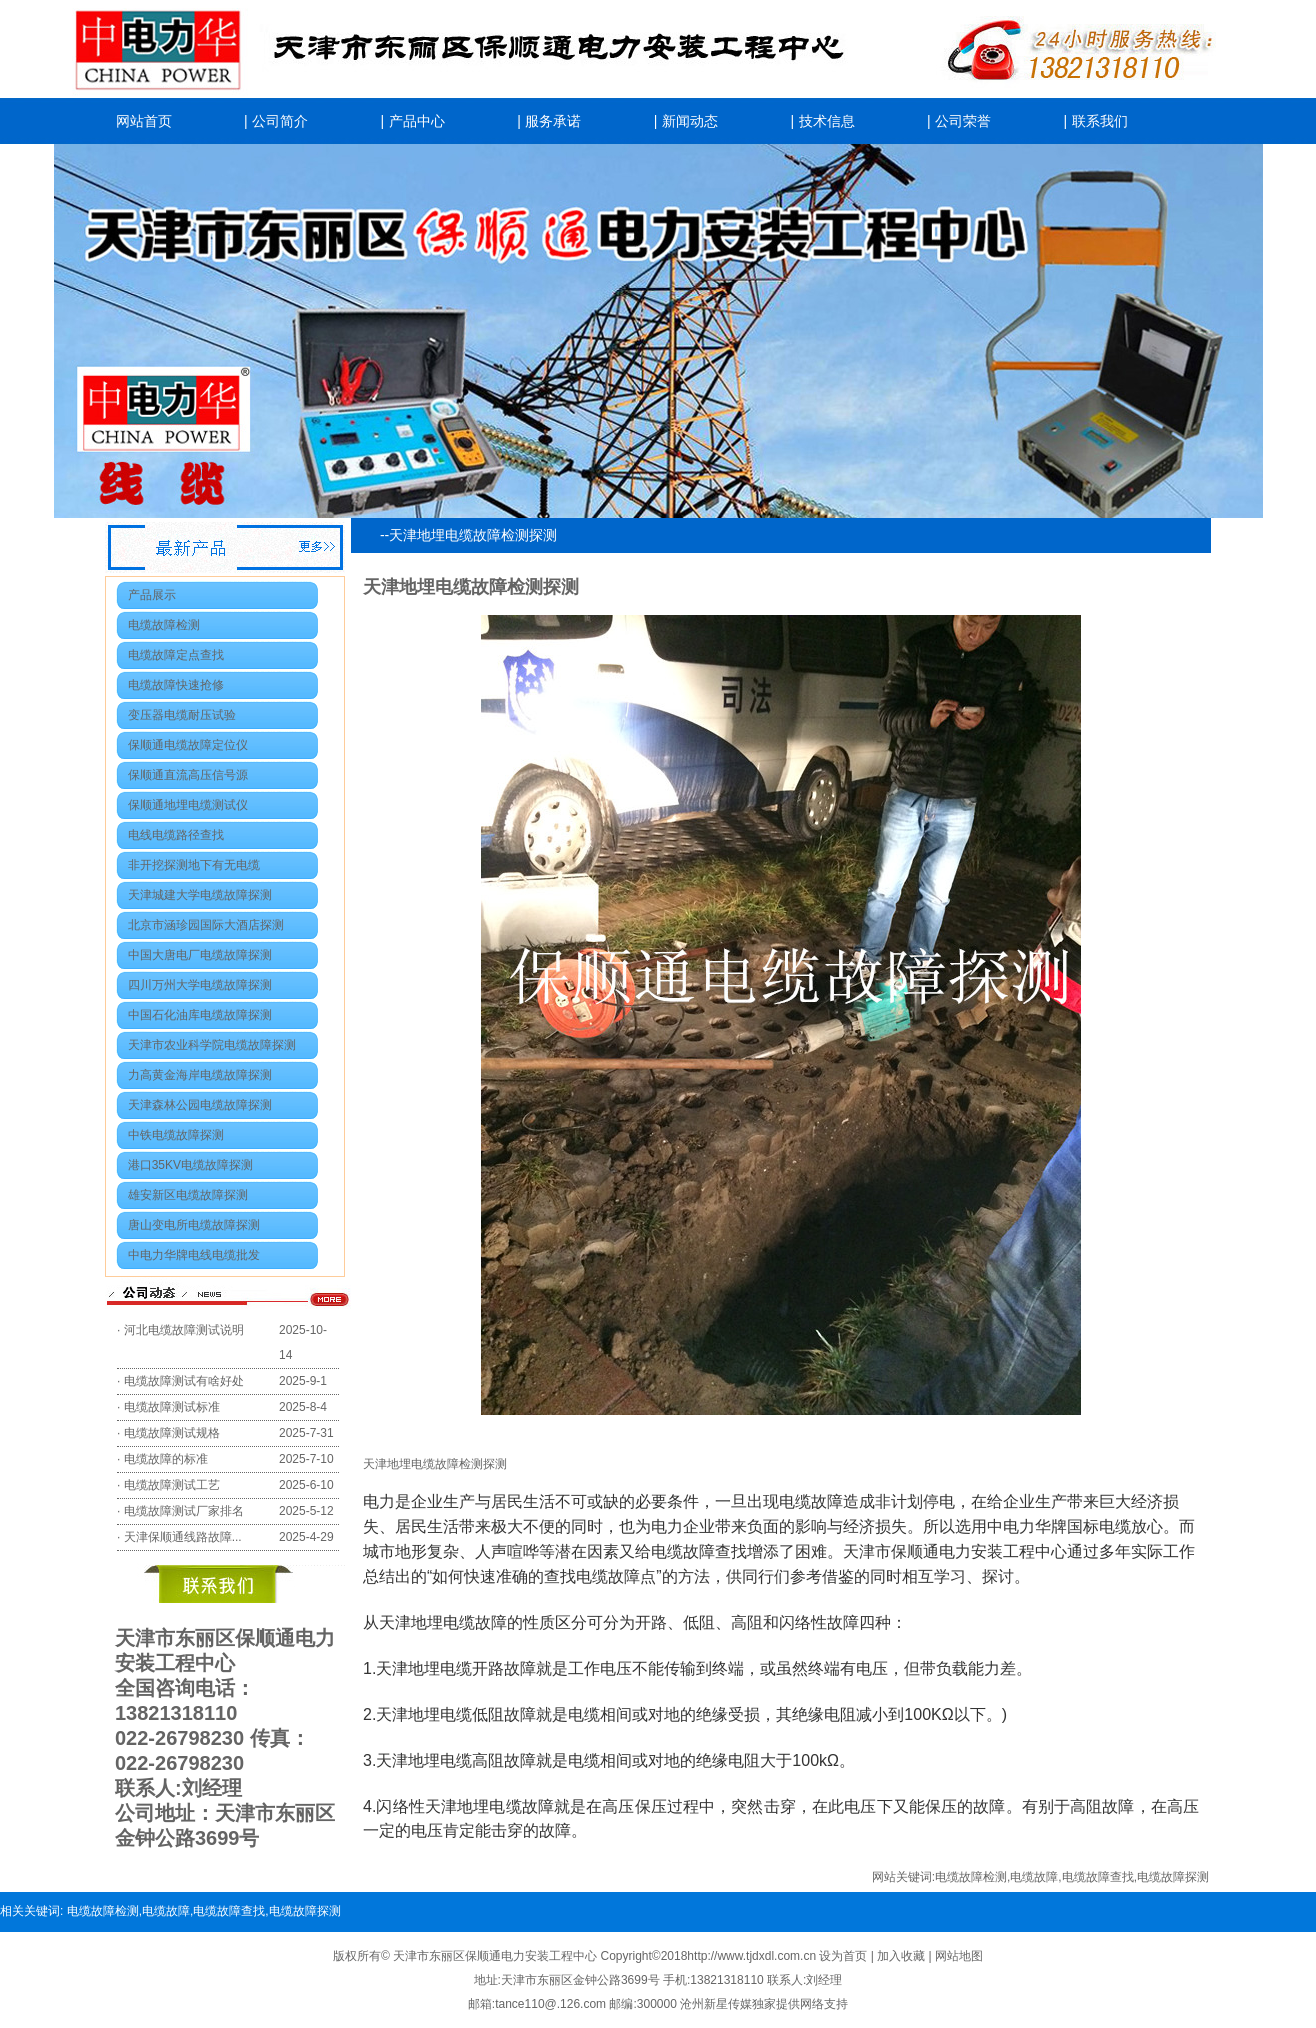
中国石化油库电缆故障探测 (200, 1015)
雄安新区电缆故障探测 (188, 1195)
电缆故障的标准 (166, 1459)
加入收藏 (902, 1956)
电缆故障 (1034, 1877)
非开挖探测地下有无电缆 (194, 865)
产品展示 (152, 595)
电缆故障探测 (1173, 1877)
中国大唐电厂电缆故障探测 (200, 955)
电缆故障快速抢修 (176, 685)
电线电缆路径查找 (176, 835)
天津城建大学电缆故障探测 (200, 895)
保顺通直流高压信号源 (188, 775)
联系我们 (1100, 121)
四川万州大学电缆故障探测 (200, 985)
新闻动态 (690, 121)
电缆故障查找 (1098, 1877)
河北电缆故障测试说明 (184, 1330)
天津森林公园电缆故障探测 (200, 1105)
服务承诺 (553, 121)
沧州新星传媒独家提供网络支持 (764, 2004)
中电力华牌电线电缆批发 (194, 1255)
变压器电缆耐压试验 (182, 715)
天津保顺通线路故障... (183, 1537)
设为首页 (844, 1956)
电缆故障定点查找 (176, 655)
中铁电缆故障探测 (176, 1135)
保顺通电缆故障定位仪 (188, 745)
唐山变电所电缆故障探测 (194, 1225)
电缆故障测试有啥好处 (184, 1381)
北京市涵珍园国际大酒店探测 (206, 925)
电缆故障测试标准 (172, 1407)
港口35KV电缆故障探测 (190, 1165)
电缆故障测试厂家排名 (184, 1511)
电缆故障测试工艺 (172, 1485)
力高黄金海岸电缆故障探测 (200, 1075)
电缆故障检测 (164, 625)
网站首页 (144, 121)
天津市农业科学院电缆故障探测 (212, 1045)
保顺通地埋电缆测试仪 (188, 805)
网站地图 (959, 1956)
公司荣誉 (963, 121)
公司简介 (280, 121)
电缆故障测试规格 (172, 1433)
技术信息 (827, 121)
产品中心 (417, 121)
